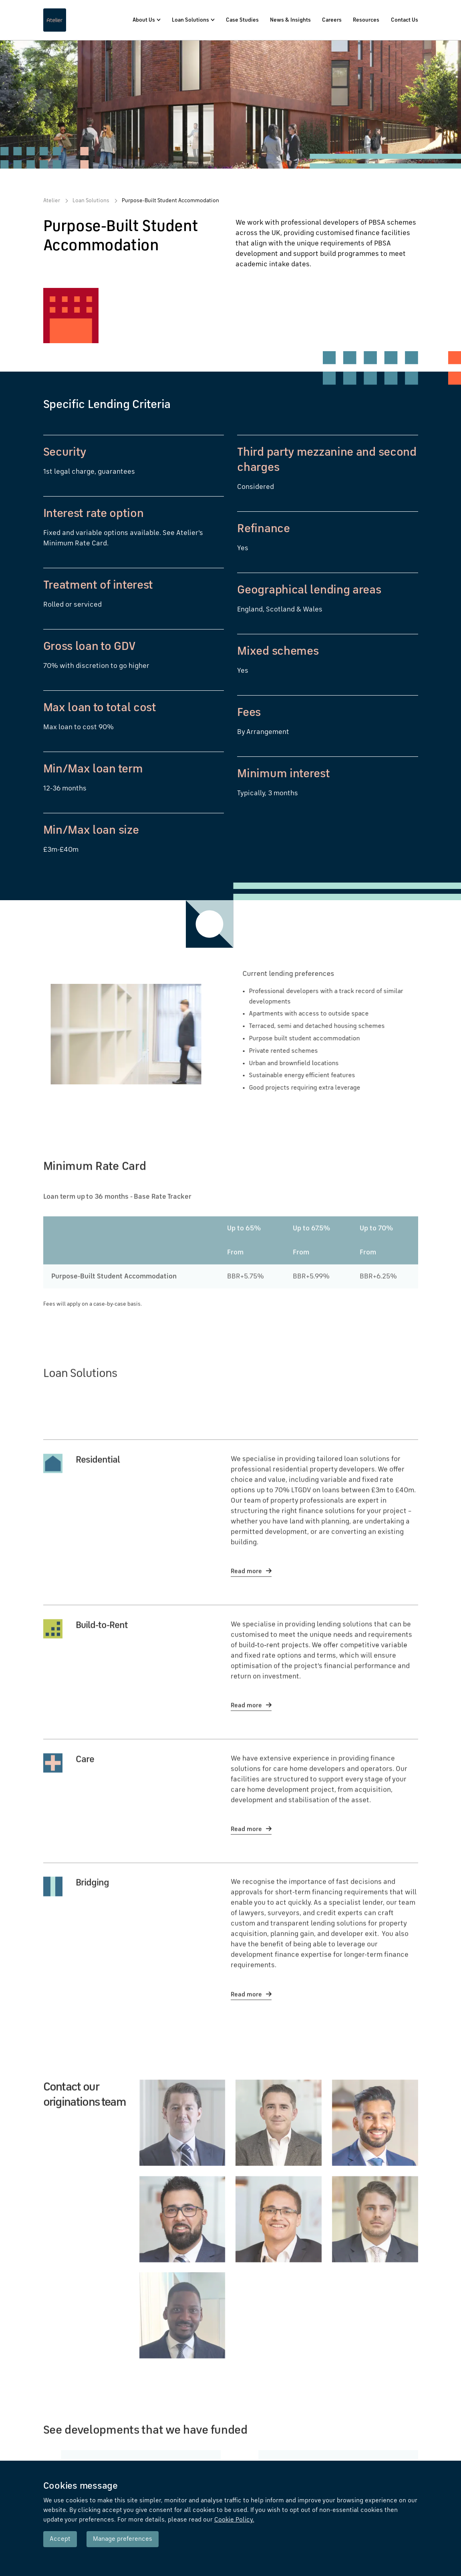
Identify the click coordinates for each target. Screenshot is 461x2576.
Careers (332, 20)
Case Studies (242, 20)
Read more (246, 1600)
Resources (366, 20)
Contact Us (404, 20)
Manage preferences (122, 2539)
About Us (144, 20)
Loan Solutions (190, 20)
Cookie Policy (234, 2520)
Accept (60, 2539)
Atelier (51, 200)
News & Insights (290, 20)
